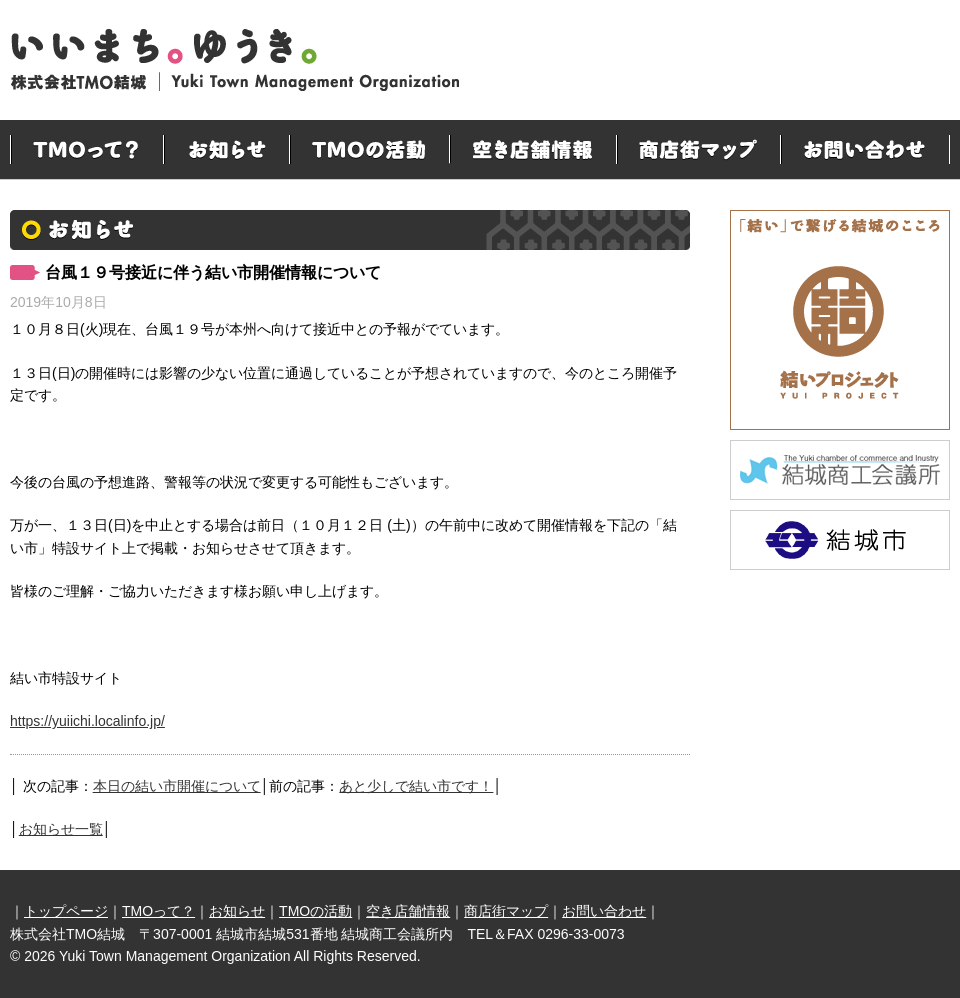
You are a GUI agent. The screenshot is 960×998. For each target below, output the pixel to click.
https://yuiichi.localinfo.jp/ (87, 721)
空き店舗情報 (532, 150)
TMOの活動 (369, 150)
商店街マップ (698, 150)
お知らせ (226, 150)
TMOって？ (86, 150)
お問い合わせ (865, 150)
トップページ (66, 911)
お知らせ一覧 (61, 829)
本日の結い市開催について (177, 786)
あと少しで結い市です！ (416, 786)
